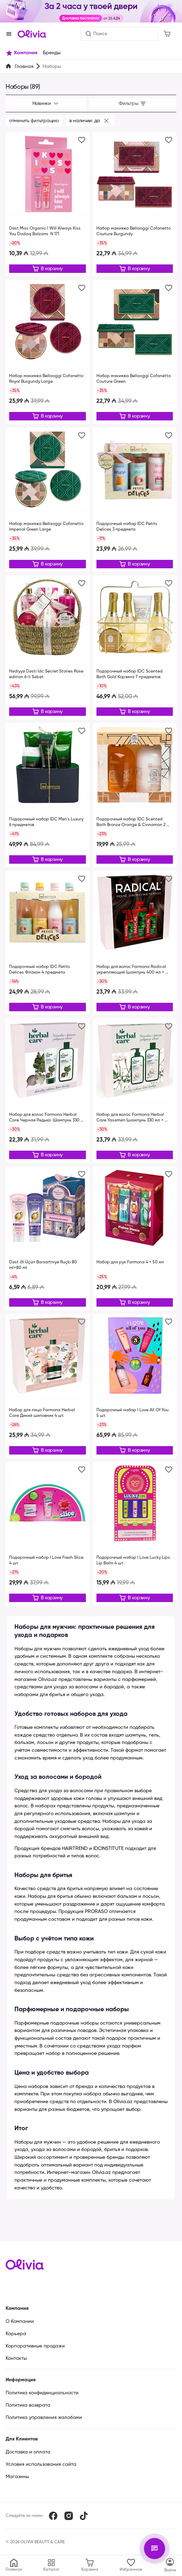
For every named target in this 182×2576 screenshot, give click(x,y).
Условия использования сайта (41, 2464)
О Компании (20, 2321)
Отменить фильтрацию (34, 120)
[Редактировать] (47, 268)
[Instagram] (68, 2516)
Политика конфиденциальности (42, 2392)
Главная (24, 66)
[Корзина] (167, 34)
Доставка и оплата (28, 2452)
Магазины (17, 2476)
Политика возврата (28, 2405)
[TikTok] (84, 2516)
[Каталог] (170, 2565)
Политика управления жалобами (44, 2417)
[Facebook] (53, 2516)
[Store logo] (32, 34)
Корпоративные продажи (35, 2346)
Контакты (16, 2358)
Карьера (16, 2333)
